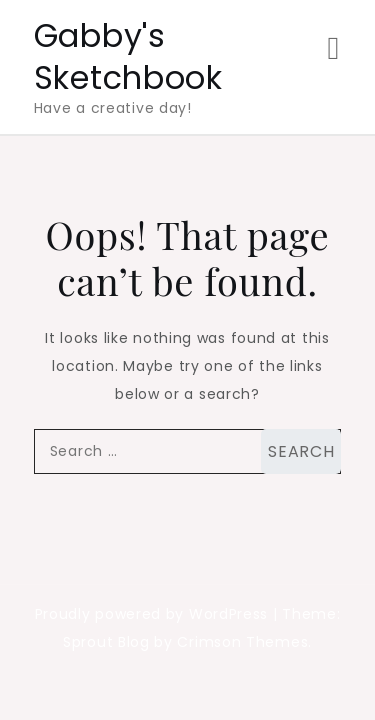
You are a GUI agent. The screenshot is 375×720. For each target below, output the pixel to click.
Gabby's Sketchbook (128, 56)
